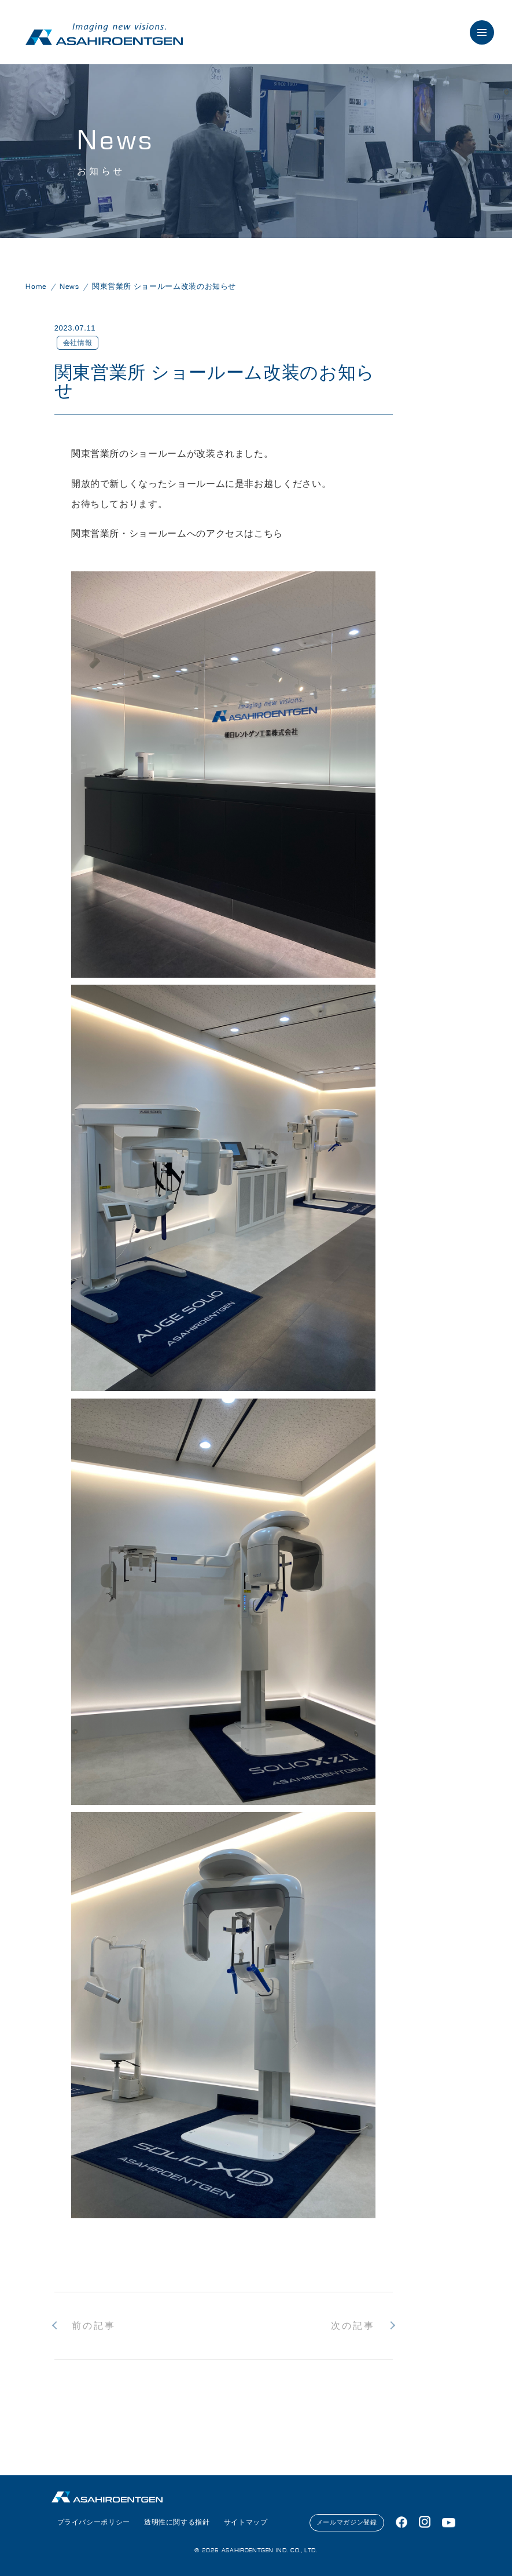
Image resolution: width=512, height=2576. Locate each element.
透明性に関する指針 (177, 2522)
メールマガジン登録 (346, 2522)
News (69, 287)
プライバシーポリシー (93, 2522)
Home (36, 287)
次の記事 (353, 2326)
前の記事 (94, 2326)
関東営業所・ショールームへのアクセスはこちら (177, 533)
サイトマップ (246, 2522)
